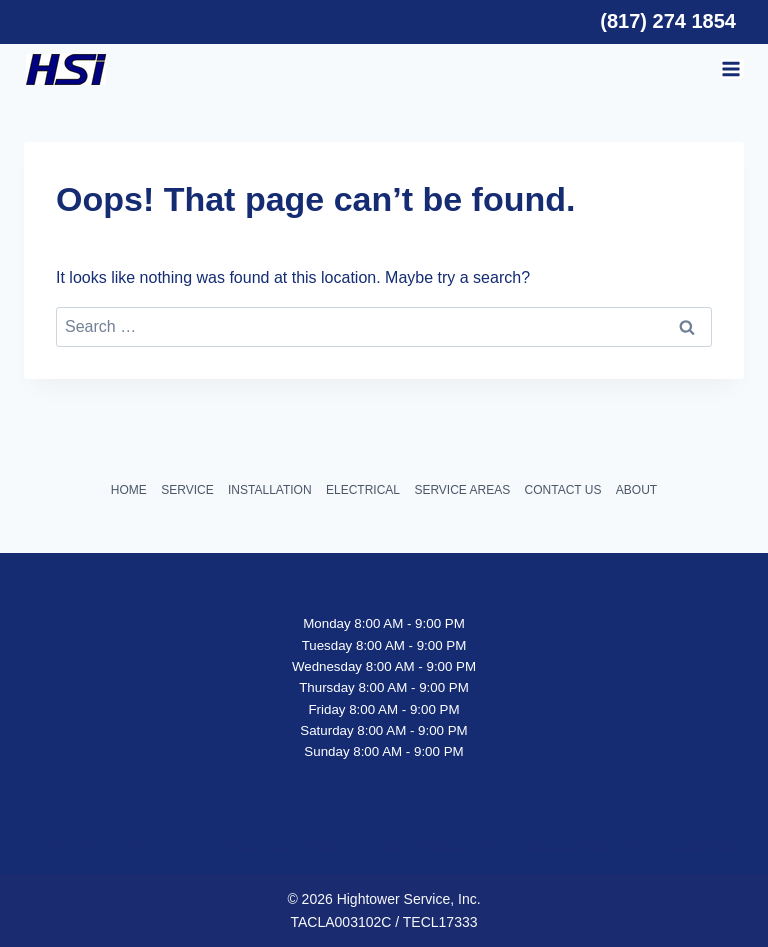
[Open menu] (732, 69)
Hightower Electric (422, 845)
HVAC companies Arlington (552, 845)
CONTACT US (563, 490)
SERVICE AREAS (462, 490)
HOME (129, 490)
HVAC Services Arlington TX (289, 845)
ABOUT (636, 490)
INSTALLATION (270, 490)
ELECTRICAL (363, 490)
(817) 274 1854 (668, 21)
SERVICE (187, 490)
